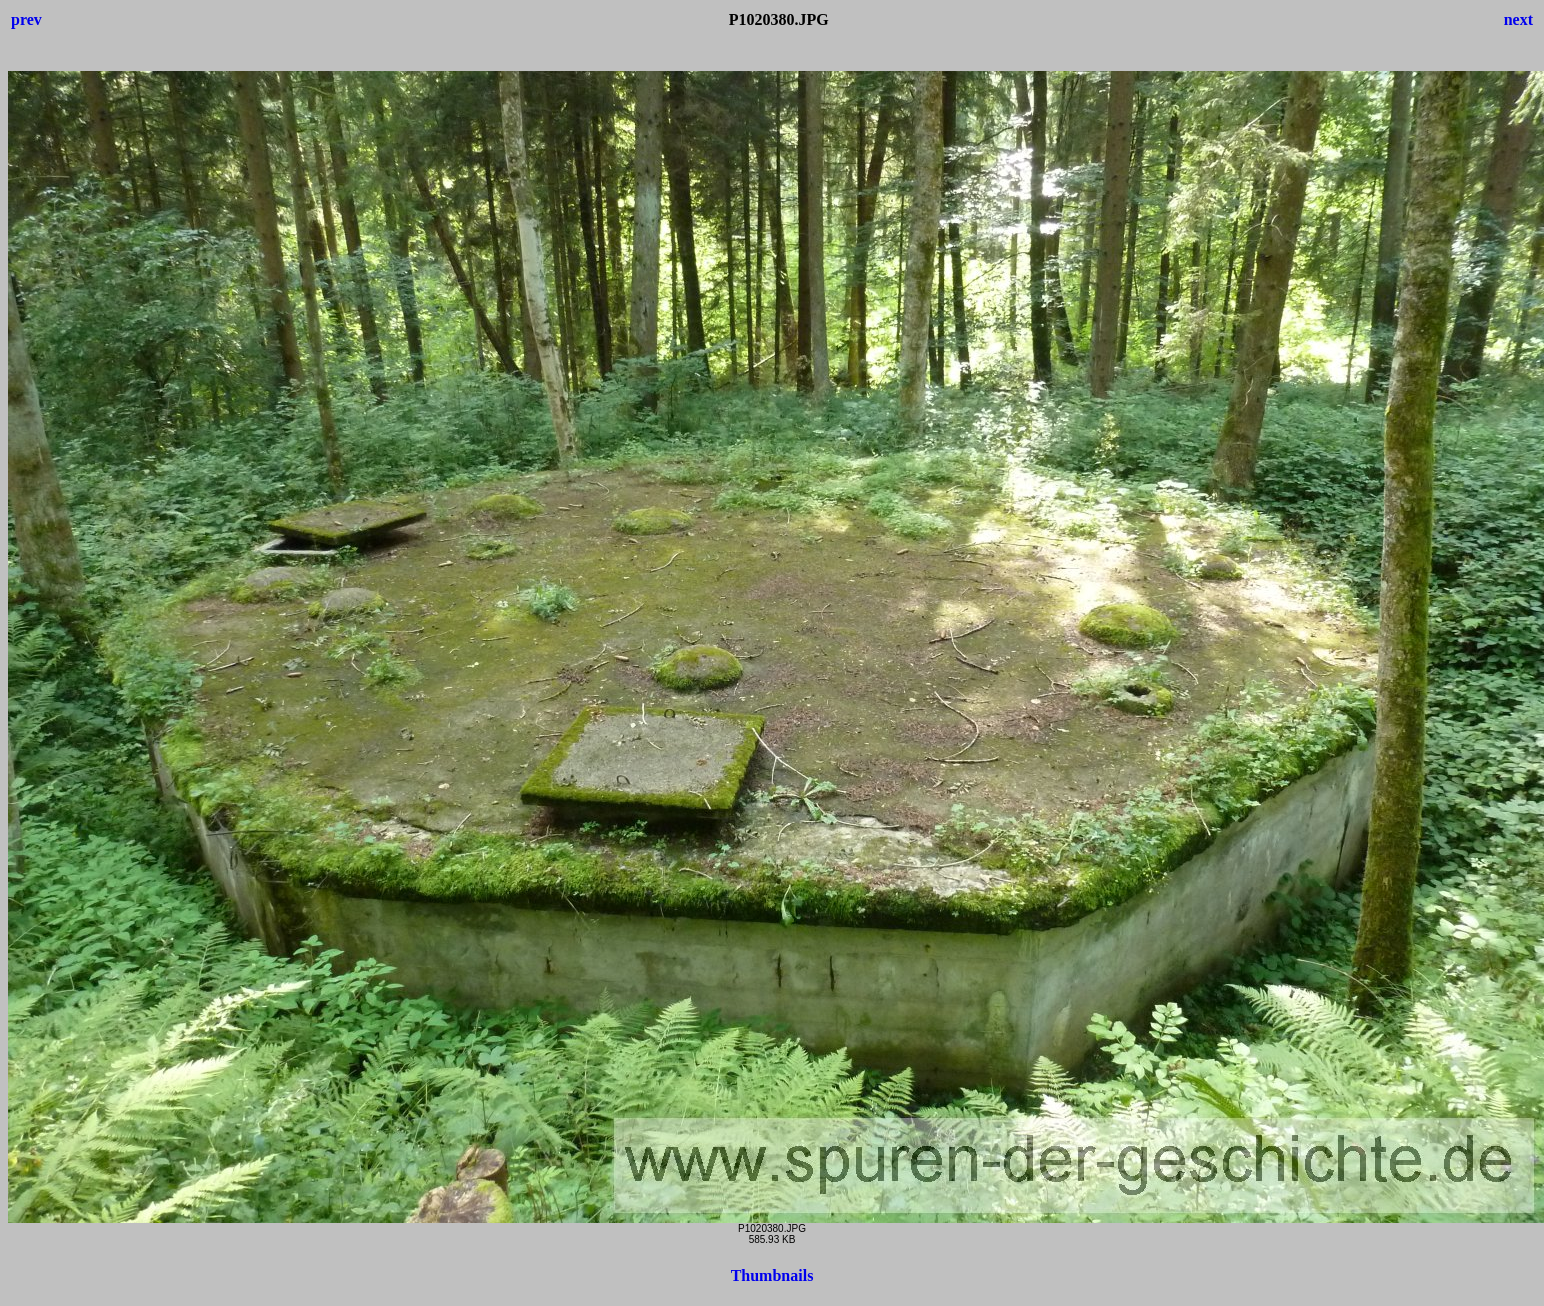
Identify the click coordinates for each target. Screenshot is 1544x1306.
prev (26, 19)
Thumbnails (772, 1275)
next (1518, 19)
